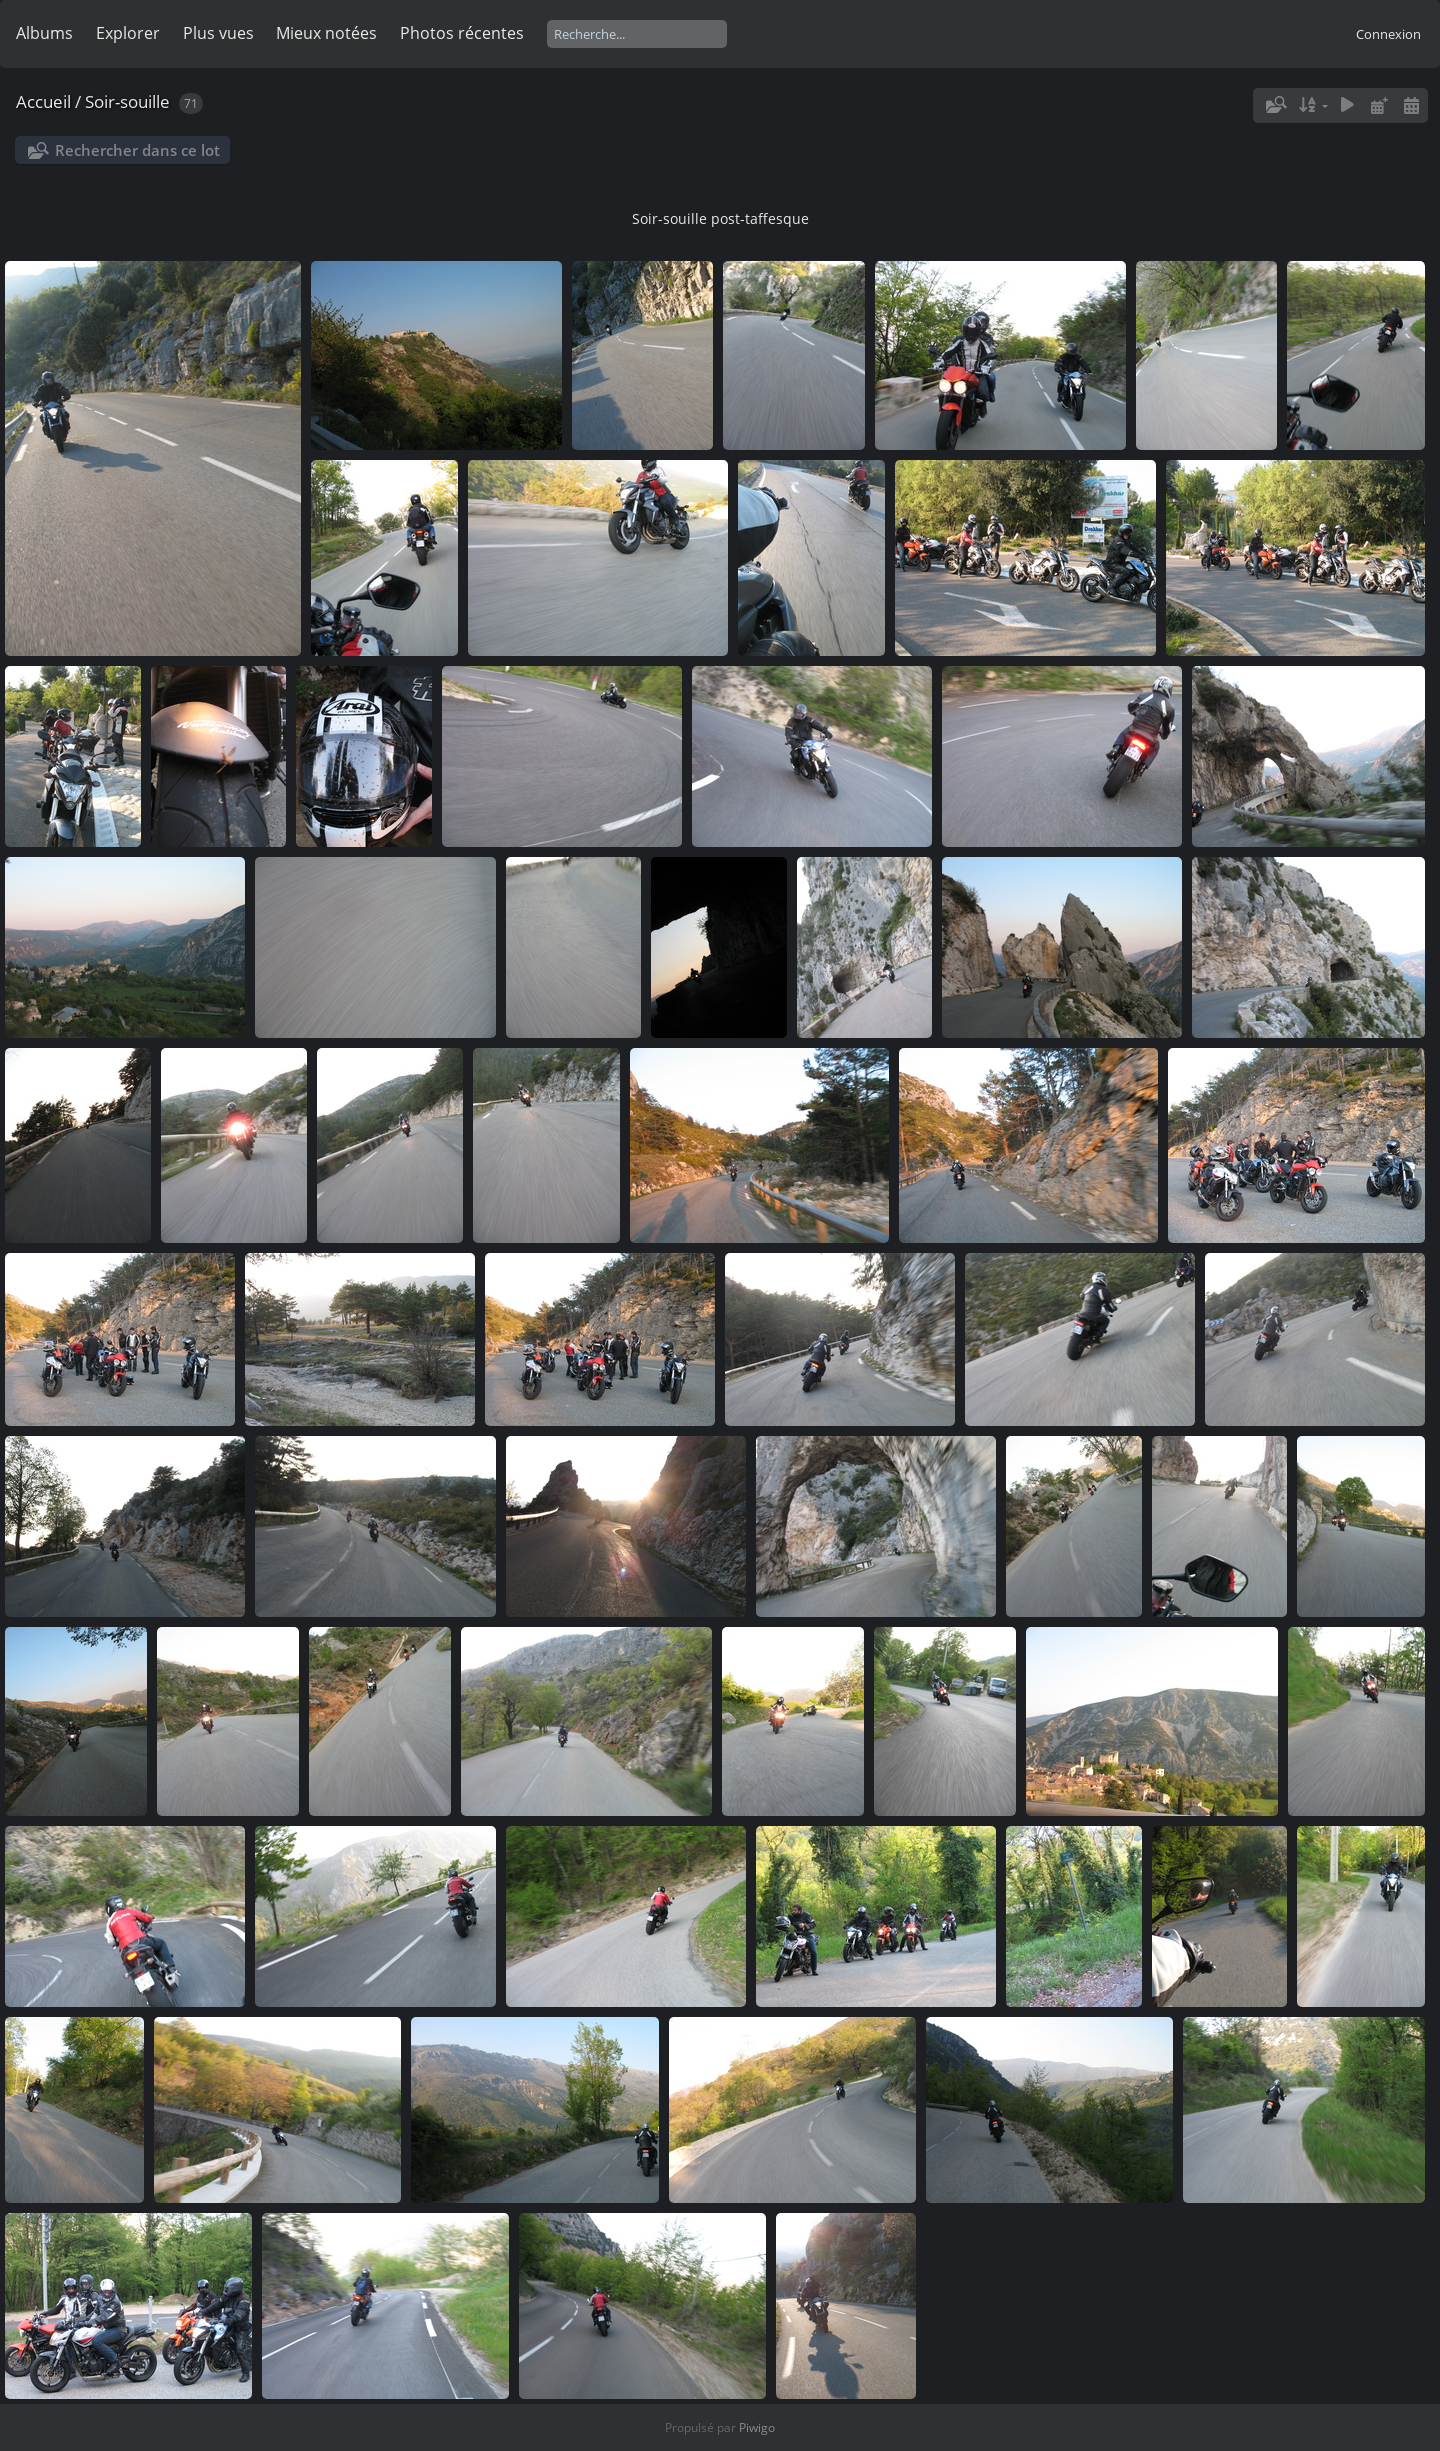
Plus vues (218, 33)
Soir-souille (129, 101)
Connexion (1388, 34)
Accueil (43, 101)
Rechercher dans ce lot (137, 150)
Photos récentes (462, 33)
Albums (44, 33)
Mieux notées (326, 33)
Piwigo (757, 2427)
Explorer (128, 33)
